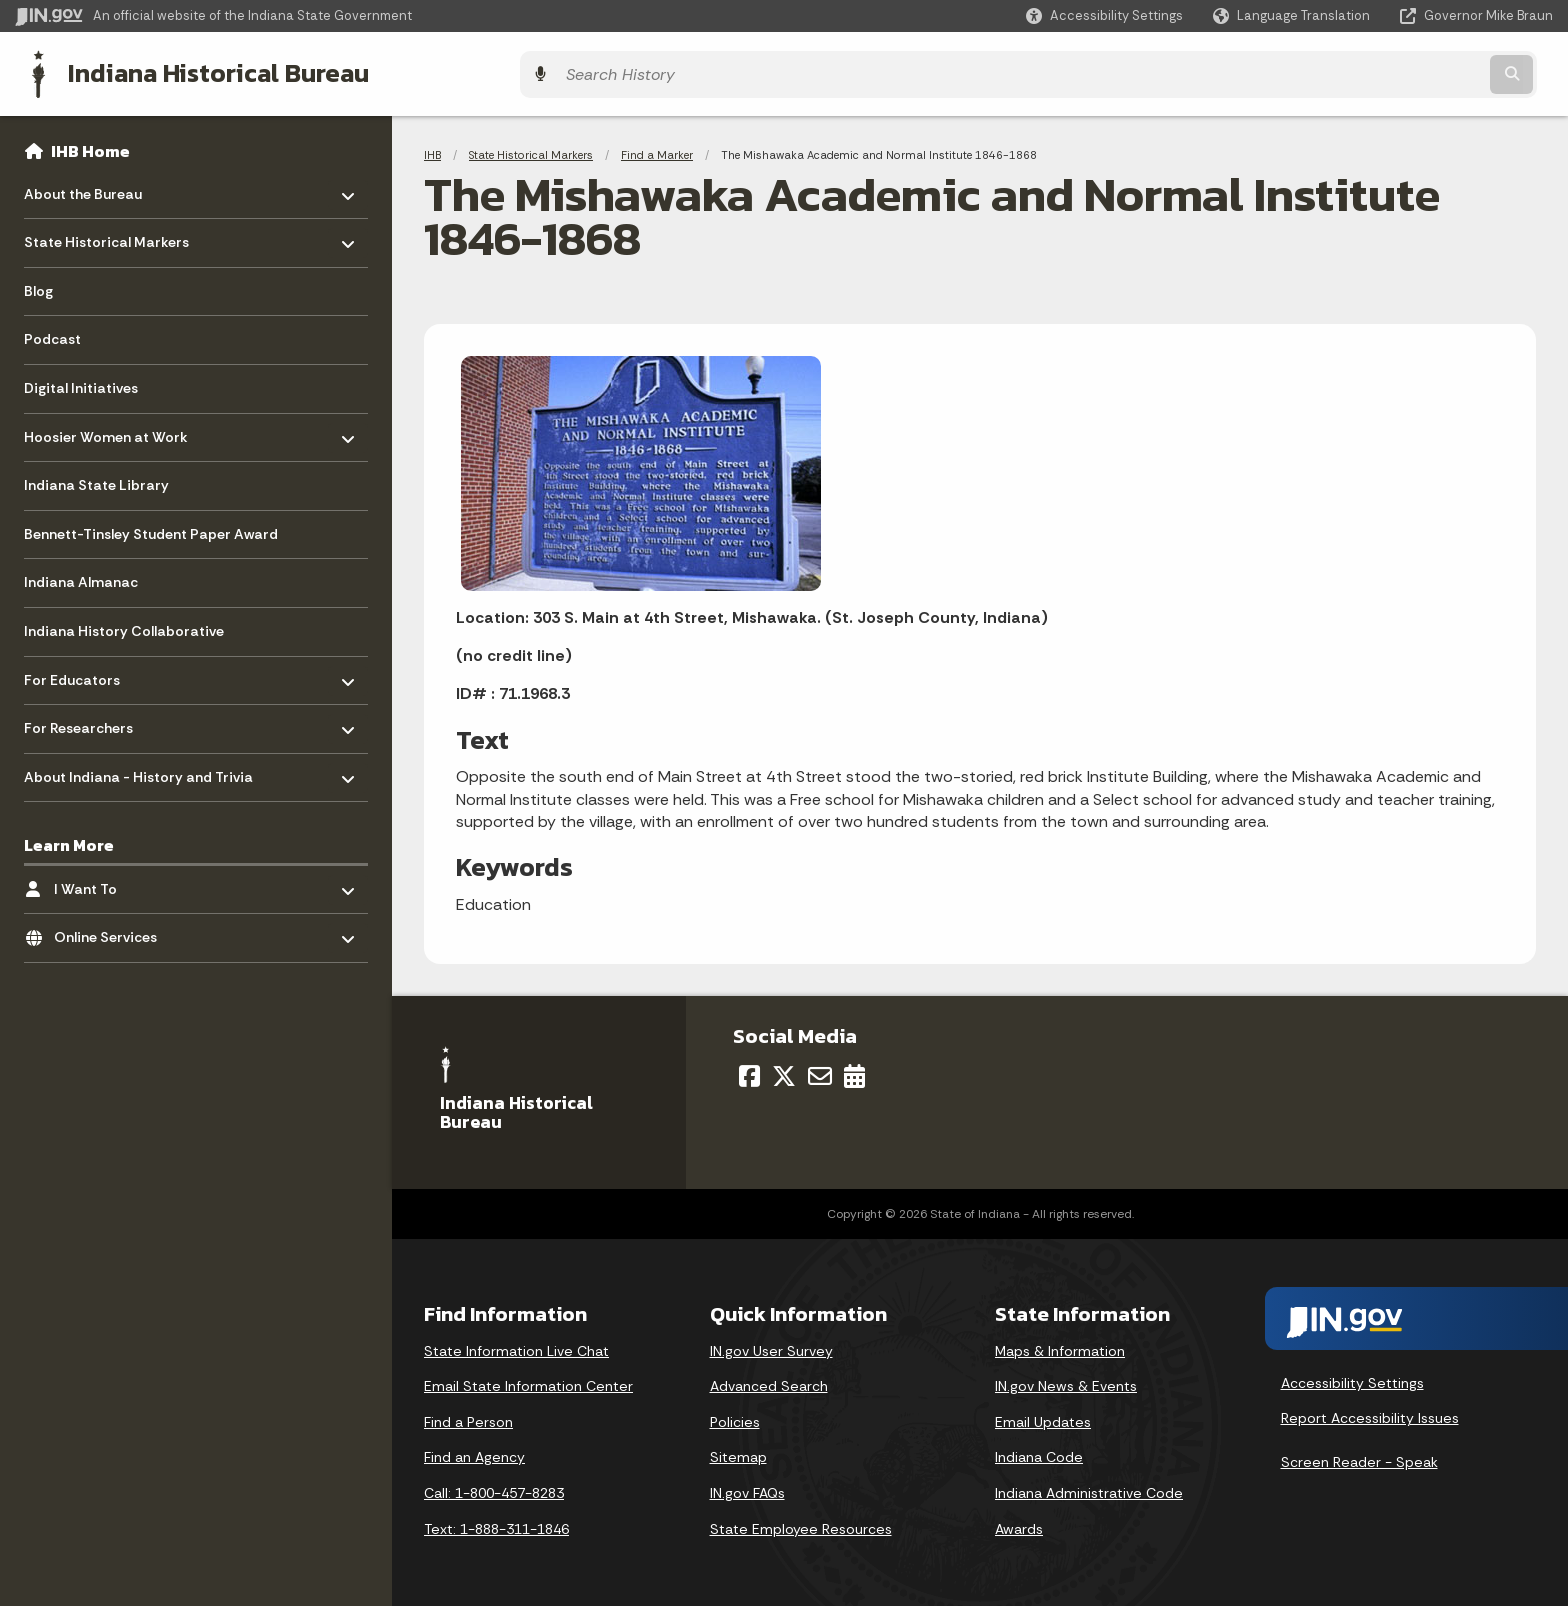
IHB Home (90, 146)
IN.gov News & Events (1066, 1381)
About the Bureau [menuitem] (83, 183)
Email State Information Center (528, 1381)
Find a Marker (657, 150)
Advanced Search (769, 1381)
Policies (735, 1417)
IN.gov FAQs (747, 1488)
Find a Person (468, 1417)
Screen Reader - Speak (1359, 1457)
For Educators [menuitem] (82, 669)
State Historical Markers (531, 150)
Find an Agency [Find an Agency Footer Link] (474, 1452)
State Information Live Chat (516, 1345)
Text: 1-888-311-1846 (496, 1523)
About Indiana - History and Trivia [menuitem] (138, 766)
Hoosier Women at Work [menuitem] (106, 426)
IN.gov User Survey (771, 1345)
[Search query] (1364, 71)
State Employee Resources (801, 1523)
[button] (1104, 15)
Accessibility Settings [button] (1352, 1378)
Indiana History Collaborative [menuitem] (124, 626)
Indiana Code (1039, 1452)
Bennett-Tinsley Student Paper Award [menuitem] (151, 529)
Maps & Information (1060, 1345)
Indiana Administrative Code (1089, 1488)
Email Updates (1043, 1417)
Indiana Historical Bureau (201, 71)
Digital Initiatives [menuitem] (81, 383)
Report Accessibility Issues (1370, 1413)
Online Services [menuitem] (112, 927)
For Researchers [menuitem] (82, 718)
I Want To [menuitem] (112, 878)
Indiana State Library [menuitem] (96, 480)
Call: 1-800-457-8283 (494, 1488)
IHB (432, 150)
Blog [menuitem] (38, 286)
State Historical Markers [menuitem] (106, 232)
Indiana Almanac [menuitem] (81, 577)
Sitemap (738, 1452)
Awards (1019, 1523)
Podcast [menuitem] (52, 334)
